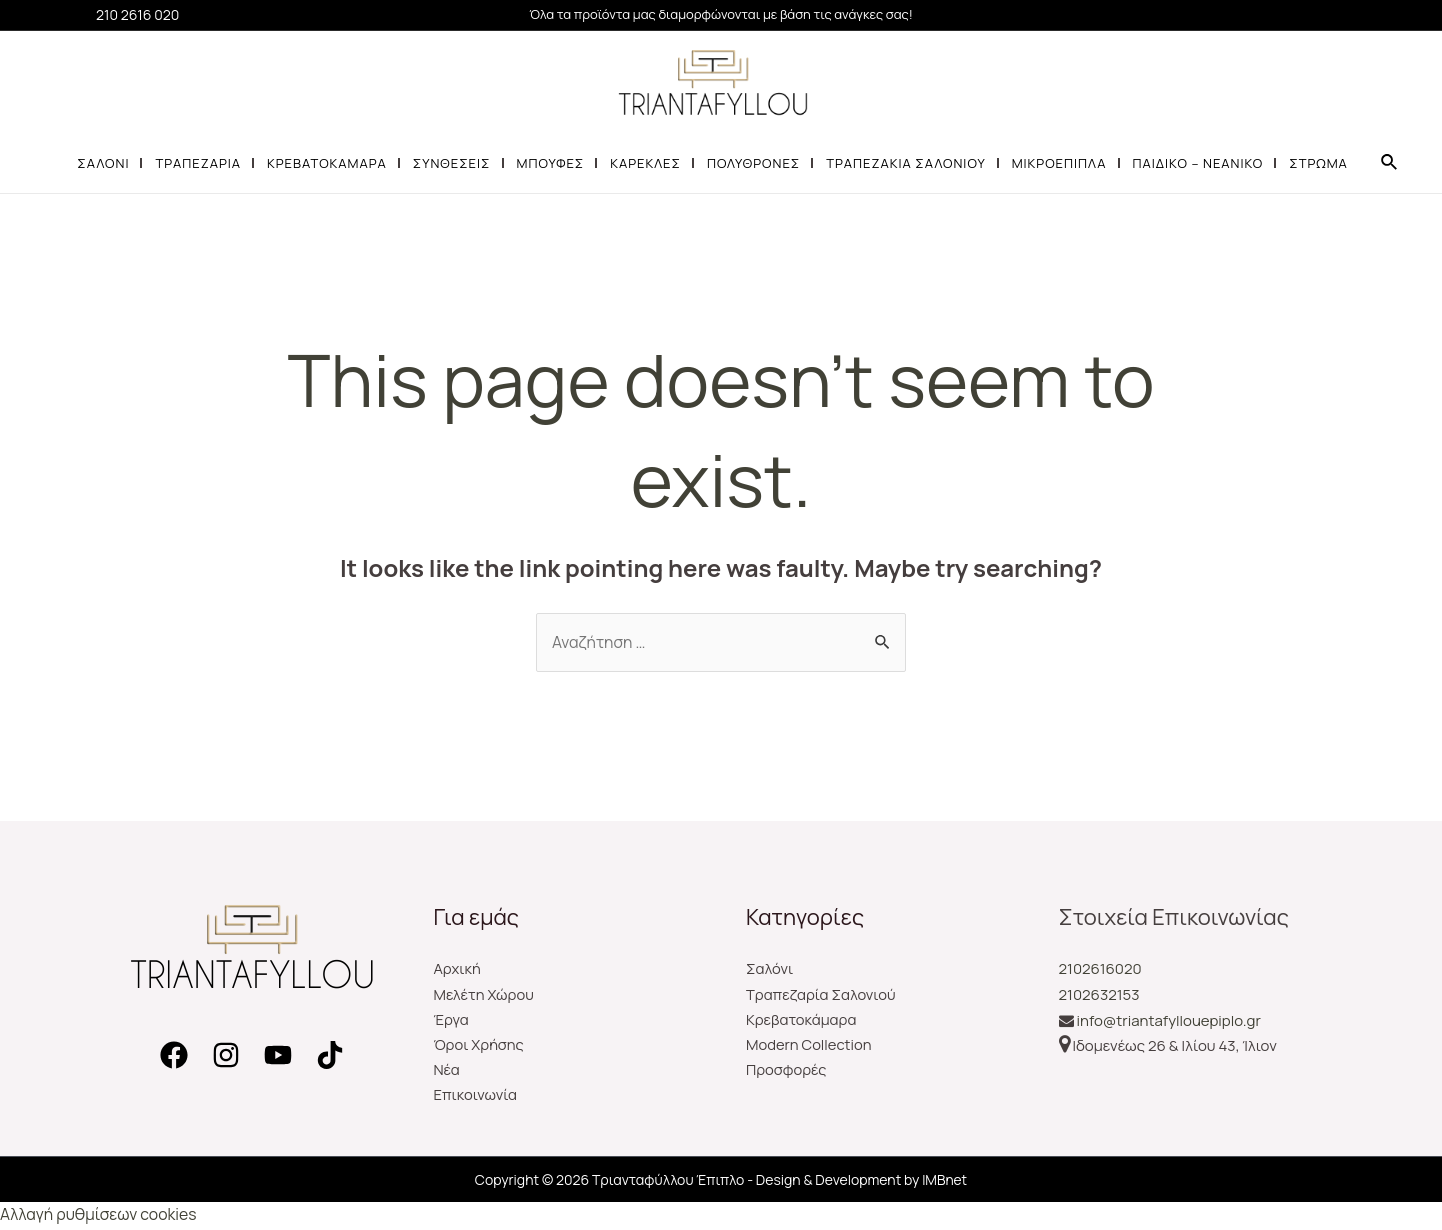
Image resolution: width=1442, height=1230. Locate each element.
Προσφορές (787, 1071)
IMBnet (945, 1181)
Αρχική (458, 969)
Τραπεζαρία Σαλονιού (822, 994)
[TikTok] (330, 1056)
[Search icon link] (1390, 163)
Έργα (452, 1020)
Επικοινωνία (476, 1097)
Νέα (447, 1071)
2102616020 (1100, 969)
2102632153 (1099, 994)
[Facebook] (174, 1056)
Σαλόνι (770, 969)
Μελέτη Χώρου (485, 994)
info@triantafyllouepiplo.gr (1169, 1020)
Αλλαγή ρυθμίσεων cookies (100, 1217)
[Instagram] (226, 1056)
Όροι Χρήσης (480, 1046)
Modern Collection (809, 1046)
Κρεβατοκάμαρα (802, 1020)
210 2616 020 (137, 14)
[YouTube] (278, 1056)
